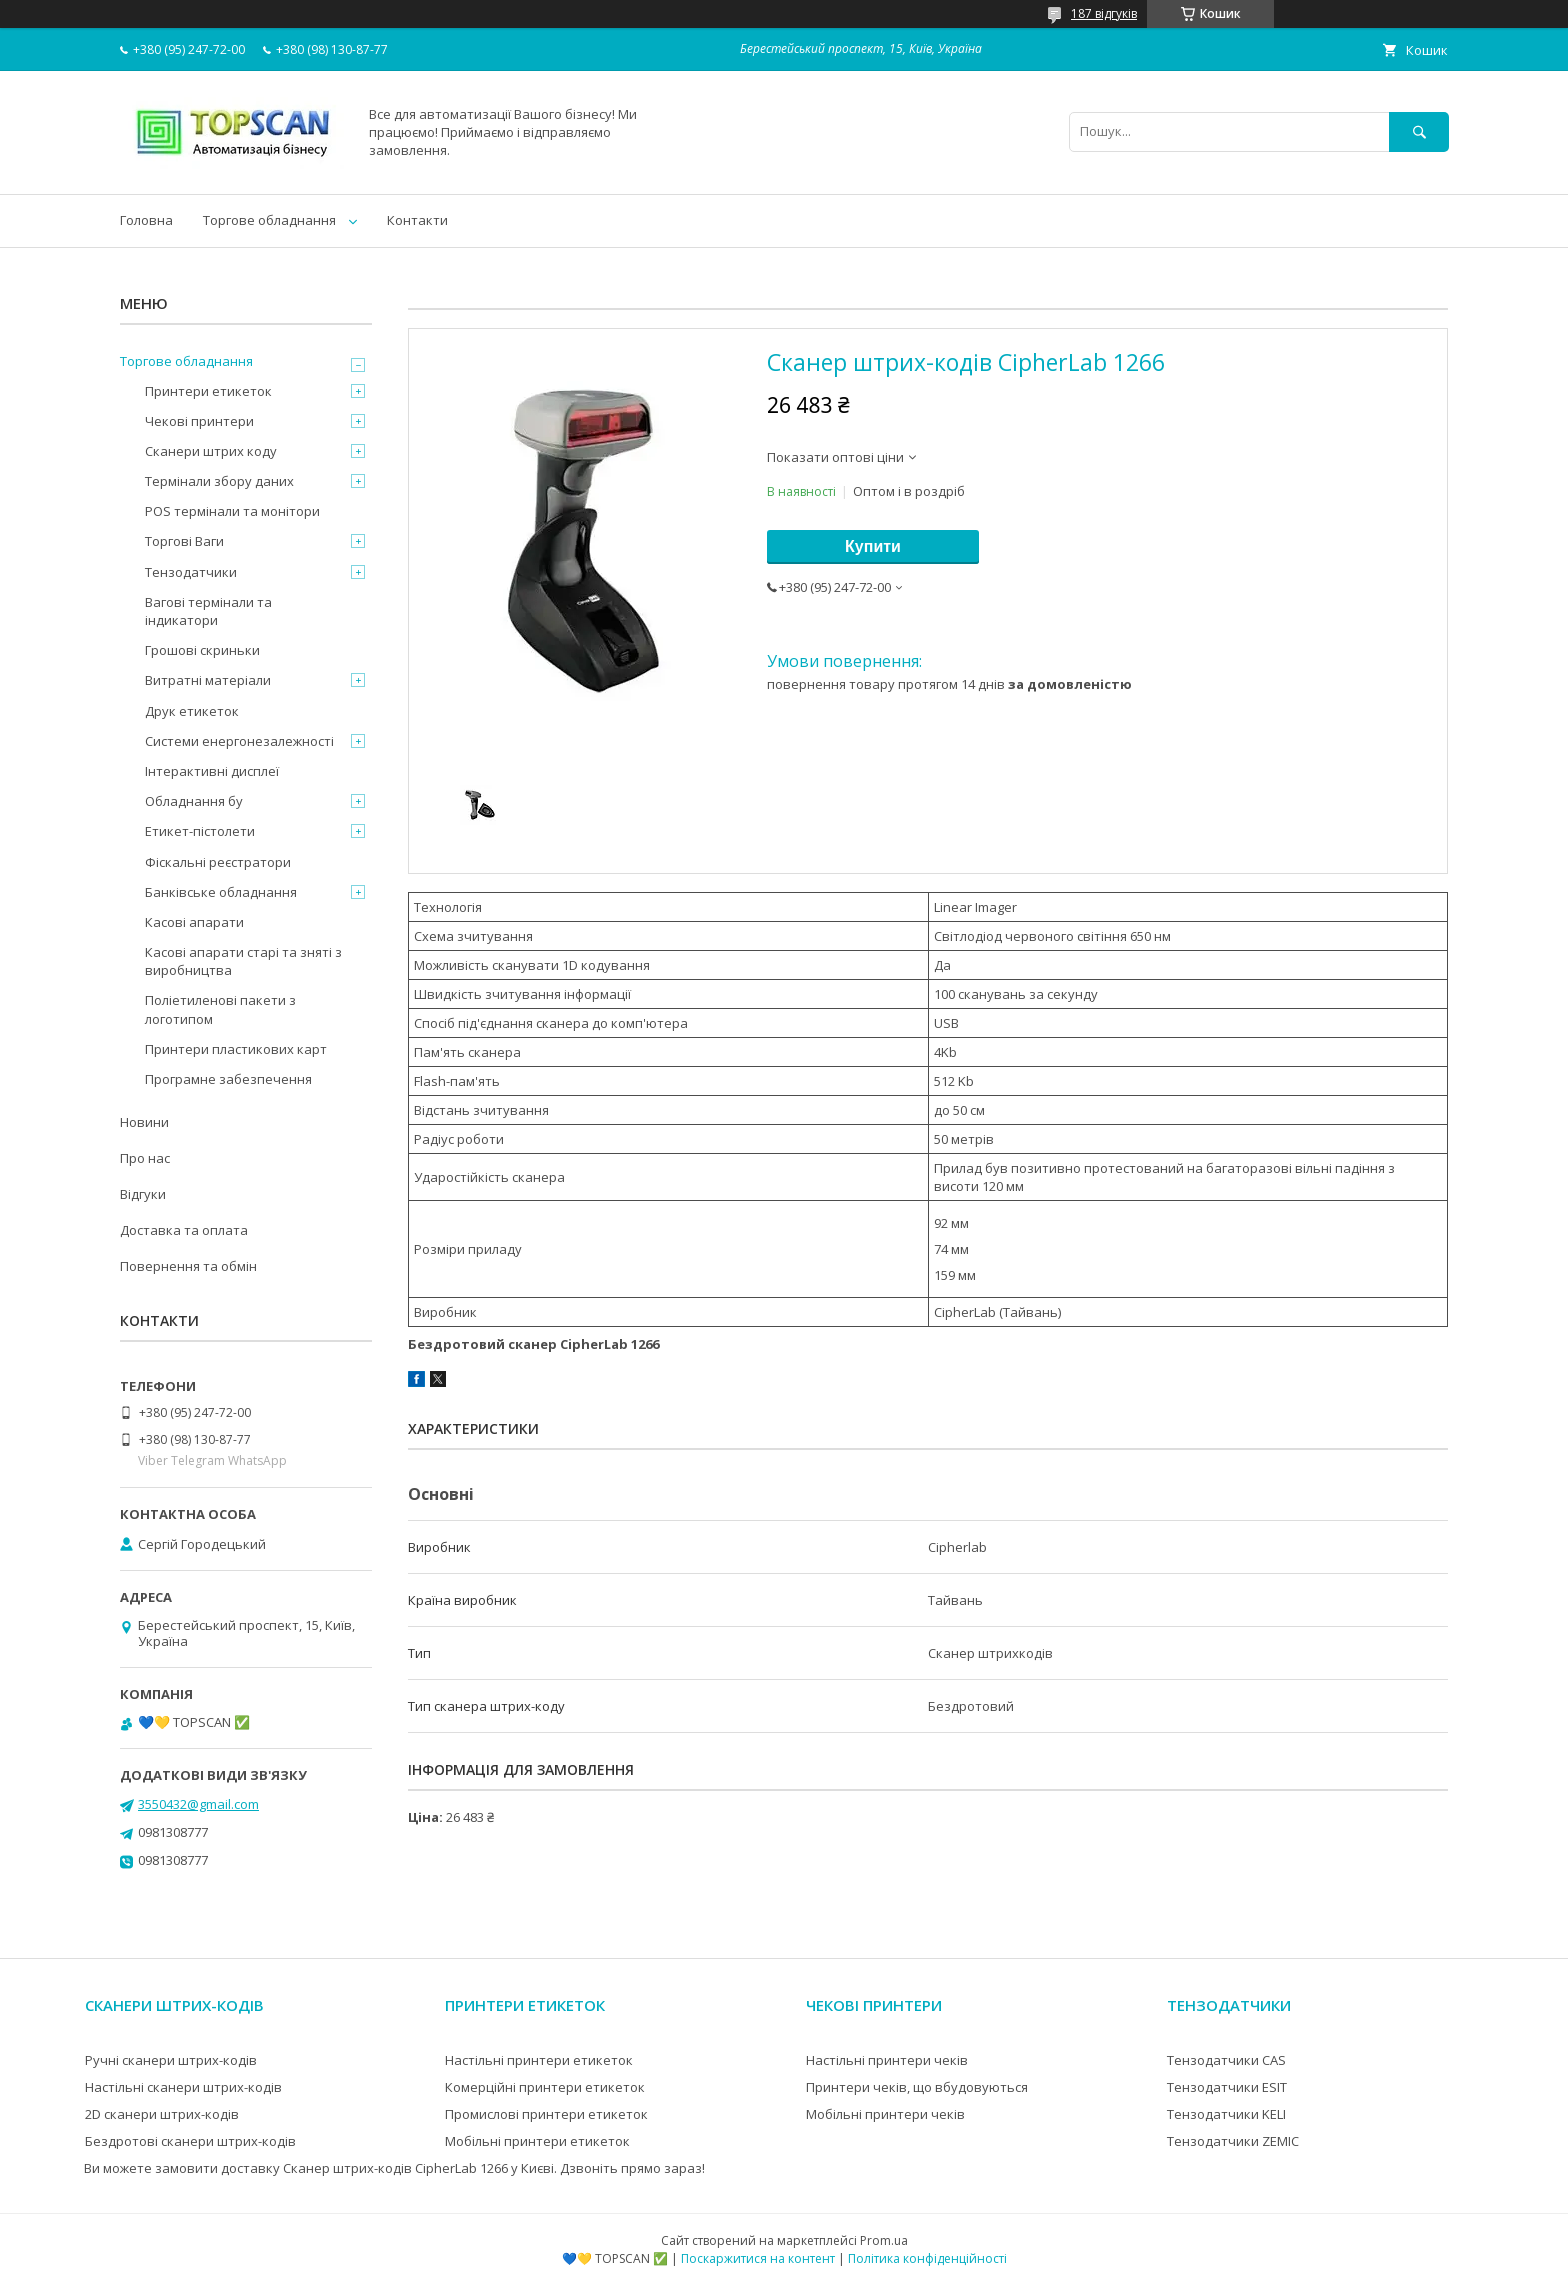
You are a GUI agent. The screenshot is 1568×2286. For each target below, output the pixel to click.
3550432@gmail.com (198, 1804)
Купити (873, 546)
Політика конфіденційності (927, 2258)
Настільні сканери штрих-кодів (183, 2087)
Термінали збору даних (219, 481)
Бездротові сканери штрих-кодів (190, 2141)
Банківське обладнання (221, 892)
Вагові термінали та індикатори (208, 611)
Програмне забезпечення (228, 1079)
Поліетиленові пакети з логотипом (220, 1009)
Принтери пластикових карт (236, 1049)
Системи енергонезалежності (239, 741)
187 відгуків (1104, 13)
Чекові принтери (199, 421)
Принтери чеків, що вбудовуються (917, 2087)
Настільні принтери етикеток (539, 2060)
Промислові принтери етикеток (546, 2114)
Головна (146, 220)
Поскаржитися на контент (758, 2258)
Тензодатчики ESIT (1227, 2087)
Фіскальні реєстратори (218, 862)
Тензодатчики (191, 572)
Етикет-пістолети (200, 831)
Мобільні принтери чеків (885, 2114)
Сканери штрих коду (211, 451)
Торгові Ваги (184, 541)
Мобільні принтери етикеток (537, 2141)
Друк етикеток (192, 711)
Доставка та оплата (184, 1230)
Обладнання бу (194, 801)
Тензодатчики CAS (1226, 2060)
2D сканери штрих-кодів (162, 2114)
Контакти (417, 220)
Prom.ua (884, 2240)
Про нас (145, 1158)
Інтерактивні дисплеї (212, 771)
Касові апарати (194, 922)
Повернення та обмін (188, 1266)
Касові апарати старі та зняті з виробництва (243, 961)
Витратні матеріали (208, 680)
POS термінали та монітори (232, 511)
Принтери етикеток (208, 391)
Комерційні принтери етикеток (545, 2087)
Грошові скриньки (202, 650)
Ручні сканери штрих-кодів (171, 2060)
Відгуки (143, 1194)
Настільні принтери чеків (887, 2060)
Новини (144, 1122)
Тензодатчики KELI (1226, 2114)
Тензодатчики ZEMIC (1233, 2141)
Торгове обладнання (269, 220)
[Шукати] (1419, 131)
